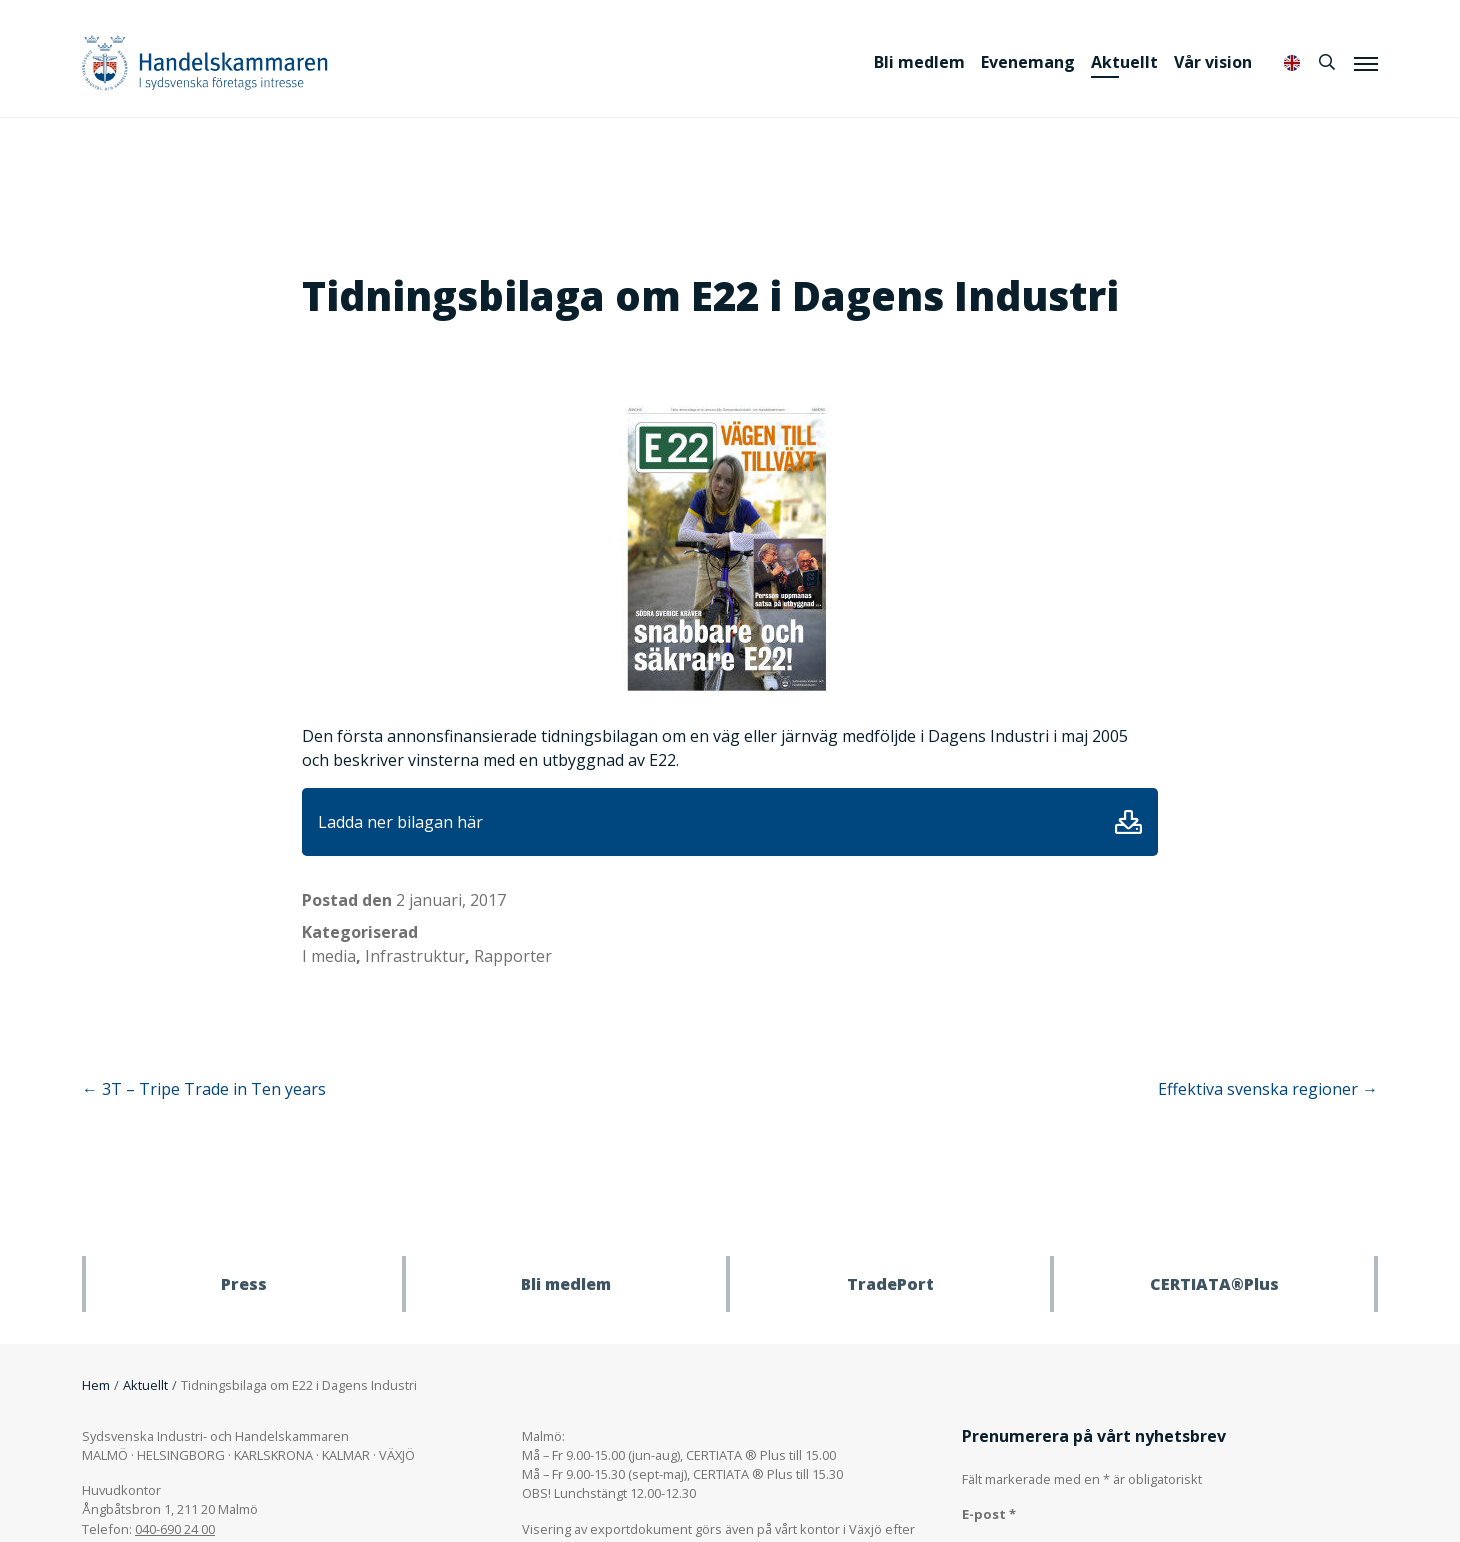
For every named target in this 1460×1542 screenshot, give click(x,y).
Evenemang (1028, 62)
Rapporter (513, 956)
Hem (96, 1385)
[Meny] (1366, 63)
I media (329, 956)
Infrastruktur (415, 956)
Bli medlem (919, 62)
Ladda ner (1128, 822)
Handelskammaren (205, 62)
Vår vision (1213, 62)
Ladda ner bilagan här (400, 822)
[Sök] (1327, 62)
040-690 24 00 (175, 1529)
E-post (989, 1514)
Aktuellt (1124, 62)
